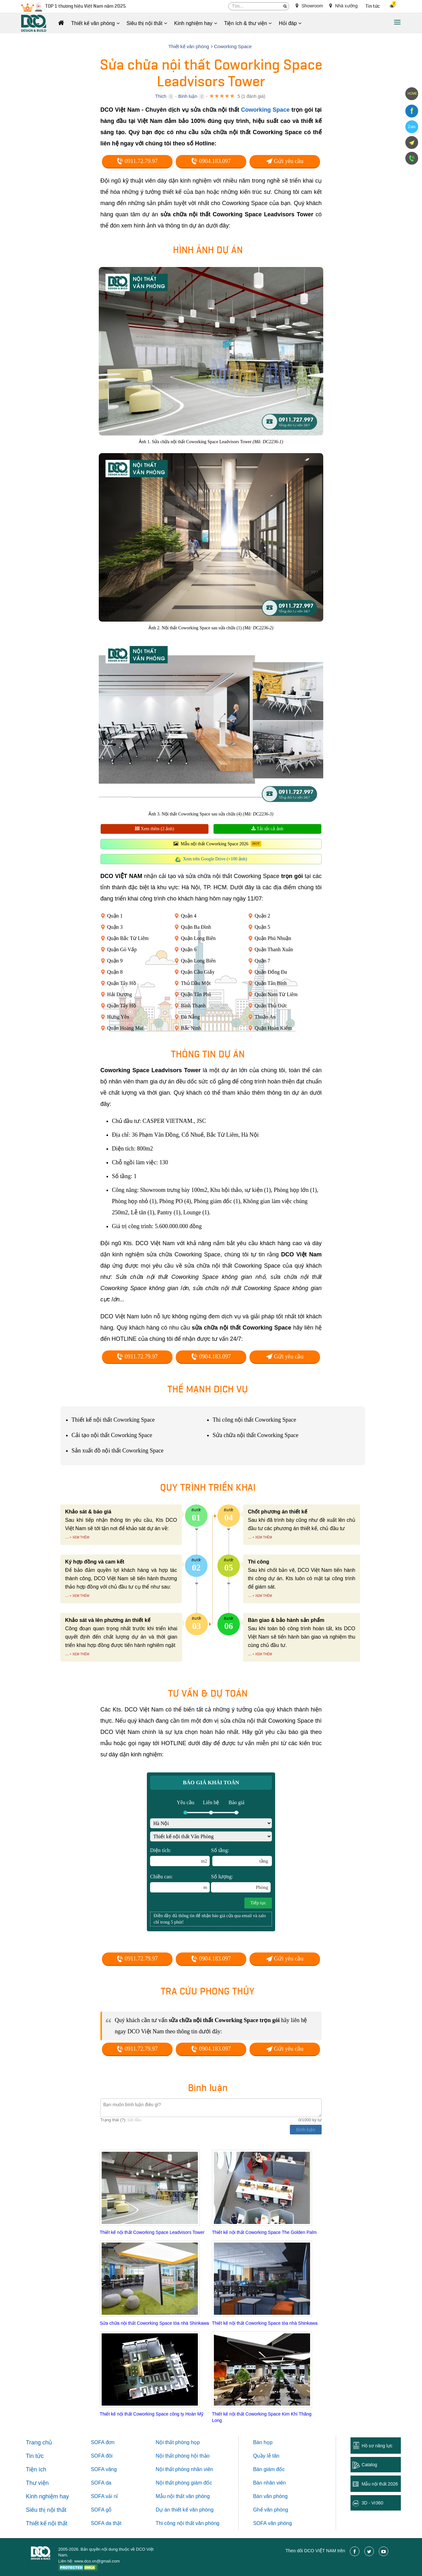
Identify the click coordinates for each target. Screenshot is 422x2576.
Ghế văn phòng (270, 2509)
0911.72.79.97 (137, 161)
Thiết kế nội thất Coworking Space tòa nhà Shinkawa (264, 2323)
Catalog (369, 2464)
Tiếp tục (258, 1902)
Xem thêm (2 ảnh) (154, 828)
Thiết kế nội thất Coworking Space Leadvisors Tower (152, 2232)
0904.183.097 (211, 161)
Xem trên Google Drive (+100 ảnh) (215, 859)
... (67, 1537)
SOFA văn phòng (272, 2523)
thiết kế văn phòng (193, 2509)
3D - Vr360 (372, 2502)
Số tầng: (241, 1857)
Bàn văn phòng (270, 2496)
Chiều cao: (180, 1883)
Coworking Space (265, 110)
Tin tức (373, 6)
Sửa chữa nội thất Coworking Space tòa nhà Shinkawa (154, 2323)
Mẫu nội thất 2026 (380, 2483)
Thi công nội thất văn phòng (188, 2523)
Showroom (309, 5)
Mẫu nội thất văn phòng (183, 2496)
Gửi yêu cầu (284, 161)
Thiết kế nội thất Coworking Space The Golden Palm (264, 2232)
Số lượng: (241, 1883)
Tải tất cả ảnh (267, 828)
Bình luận (187, 96)
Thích (160, 96)
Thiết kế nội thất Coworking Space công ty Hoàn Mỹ (151, 2414)
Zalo (411, 127)
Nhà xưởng (343, 5)
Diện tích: (180, 1857)
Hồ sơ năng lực (377, 2445)
